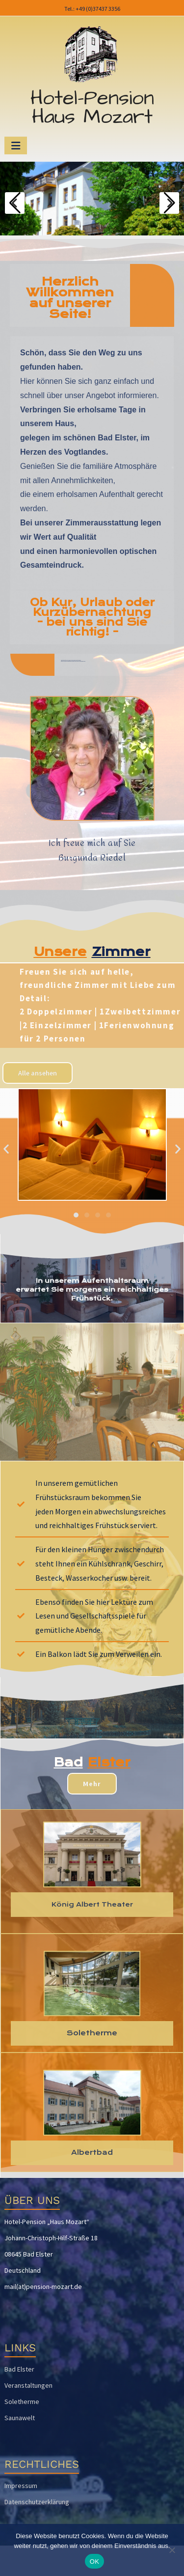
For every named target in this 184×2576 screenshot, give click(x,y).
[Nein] (172, 2550)
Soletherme (21, 2401)
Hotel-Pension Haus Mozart (92, 107)
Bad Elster (19, 2369)
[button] (6, 1149)
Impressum (20, 2485)
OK (94, 2561)
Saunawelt (19, 2417)
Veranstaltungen (28, 2385)
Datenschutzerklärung (36, 2501)
